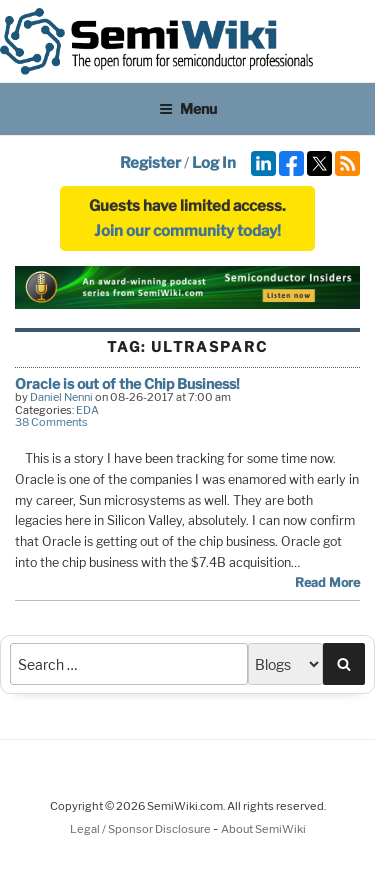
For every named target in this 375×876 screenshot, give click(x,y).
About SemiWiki (263, 829)
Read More (327, 582)
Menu (188, 108)
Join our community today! (187, 231)
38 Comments (51, 422)
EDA (87, 410)
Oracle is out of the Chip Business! (127, 383)
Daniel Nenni (61, 397)
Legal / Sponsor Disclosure (141, 829)
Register (150, 163)
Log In (214, 163)
